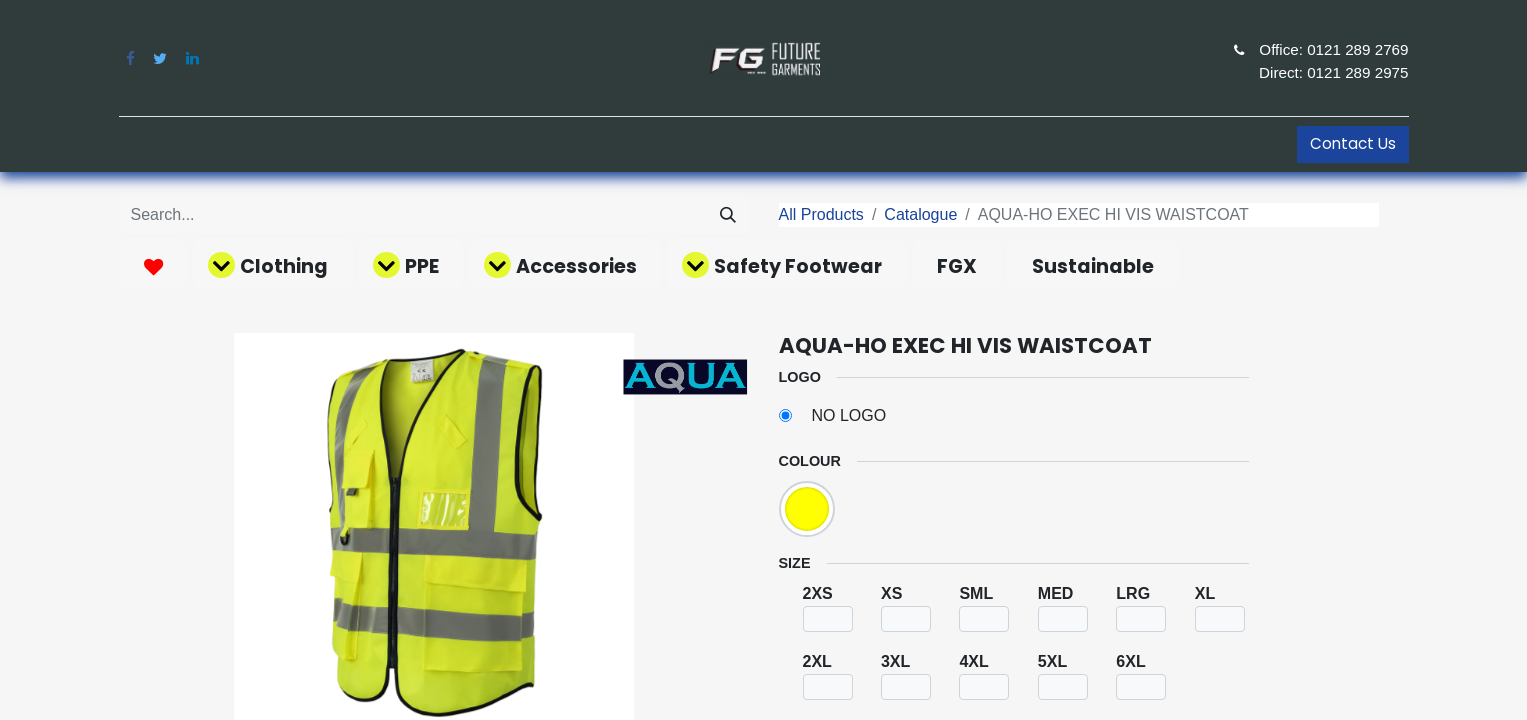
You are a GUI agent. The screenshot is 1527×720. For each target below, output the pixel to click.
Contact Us (1353, 143)
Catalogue (920, 214)
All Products (821, 214)
